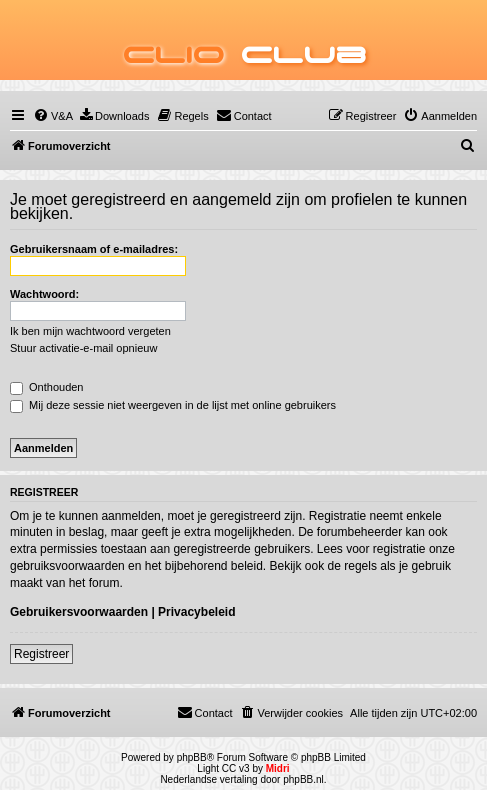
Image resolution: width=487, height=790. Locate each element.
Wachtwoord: (44, 294)
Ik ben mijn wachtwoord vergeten (90, 331)
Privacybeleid (196, 612)
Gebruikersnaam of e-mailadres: (94, 249)
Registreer (41, 654)
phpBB (192, 757)
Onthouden (47, 387)
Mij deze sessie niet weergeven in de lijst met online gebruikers (173, 405)
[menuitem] (53, 116)
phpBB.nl (303, 779)
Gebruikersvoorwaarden (79, 612)
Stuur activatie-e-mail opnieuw (83, 348)
